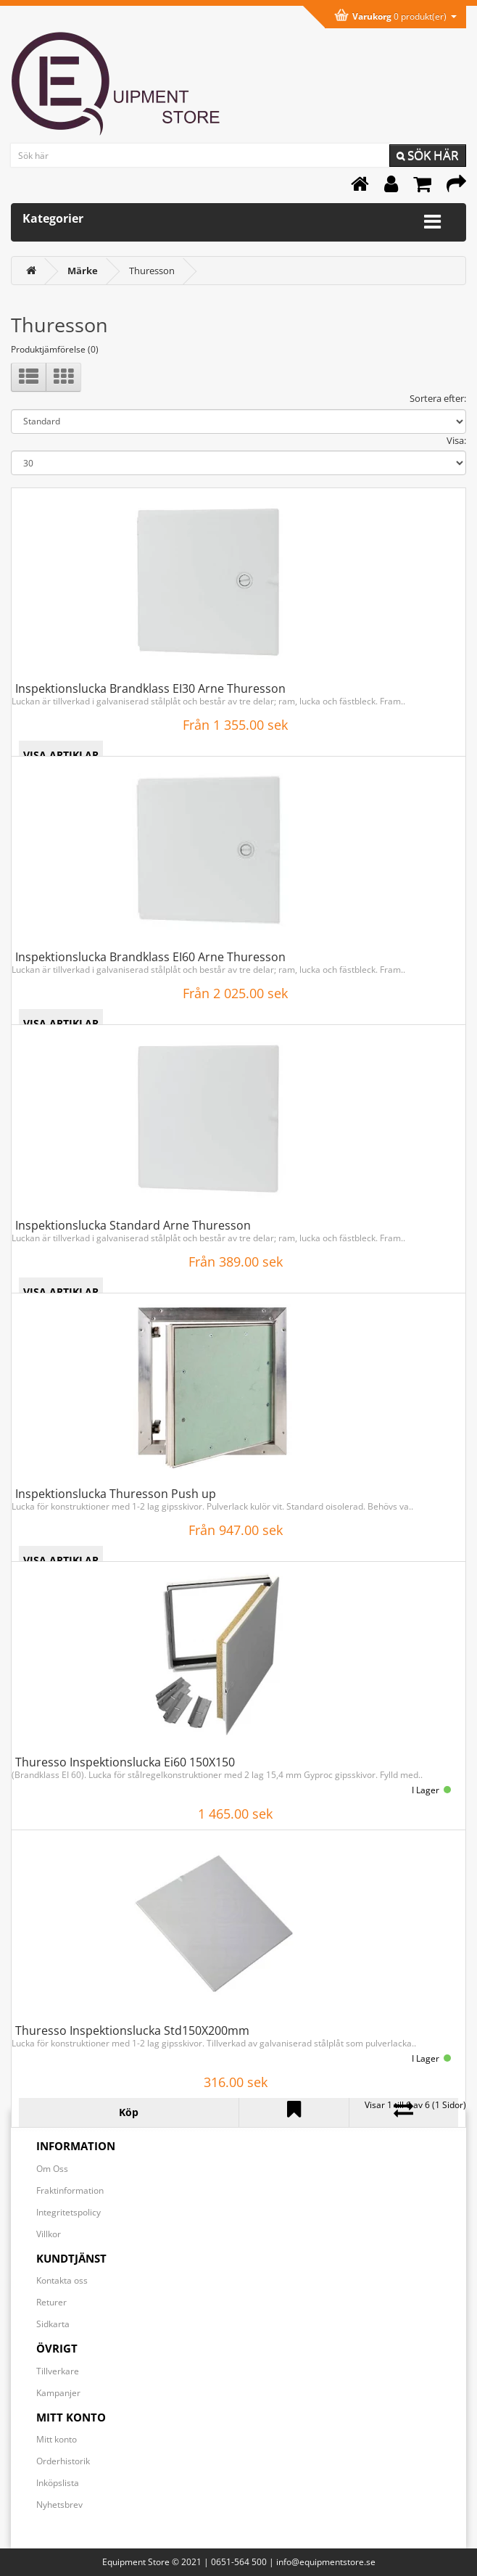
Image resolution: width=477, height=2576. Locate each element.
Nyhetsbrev (59, 2504)
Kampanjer (58, 2393)
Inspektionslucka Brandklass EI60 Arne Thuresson (150, 957)
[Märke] (82, 270)
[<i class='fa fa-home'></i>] (31, 270)
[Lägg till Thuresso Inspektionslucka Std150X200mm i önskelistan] (293, 2112)
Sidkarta (53, 2324)
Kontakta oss (62, 2280)
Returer (51, 2302)
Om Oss (52, 2169)
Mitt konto (56, 2439)
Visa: (456, 440)
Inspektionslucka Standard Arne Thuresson (133, 1225)
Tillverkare (57, 2371)
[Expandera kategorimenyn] (432, 222)
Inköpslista (57, 2483)
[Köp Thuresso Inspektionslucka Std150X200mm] (128, 2112)
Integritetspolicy (68, 2212)
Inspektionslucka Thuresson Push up (115, 1494)
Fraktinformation (70, 2190)
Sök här (428, 155)
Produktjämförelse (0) (55, 349)
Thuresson (152, 270)
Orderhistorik (63, 2461)
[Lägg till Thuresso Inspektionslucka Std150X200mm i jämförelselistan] (404, 2112)
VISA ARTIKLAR (61, 755)
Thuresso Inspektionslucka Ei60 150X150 (125, 1762)
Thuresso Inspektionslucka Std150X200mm (132, 2030)
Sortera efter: (438, 398)
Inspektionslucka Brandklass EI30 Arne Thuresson (150, 688)
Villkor (48, 2234)
